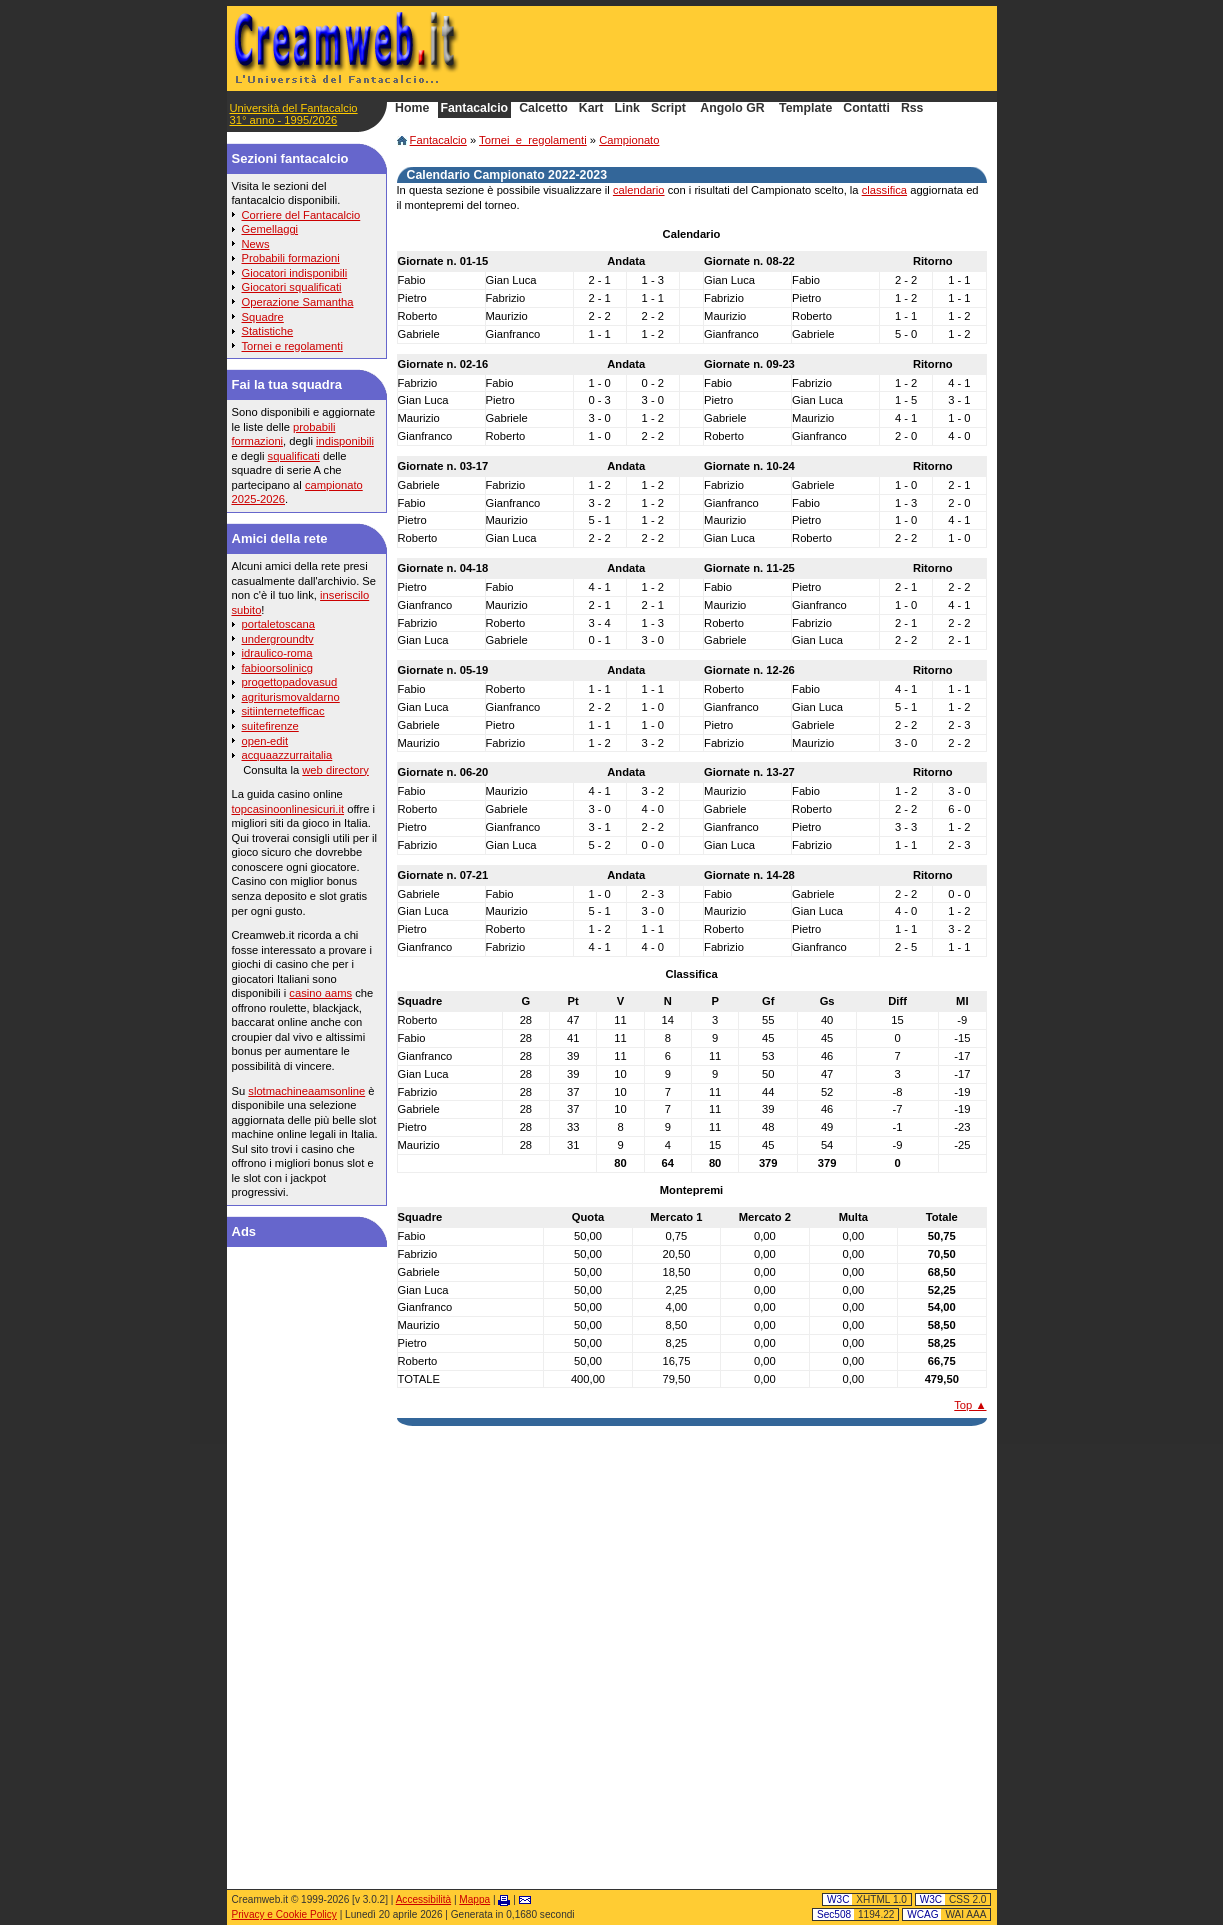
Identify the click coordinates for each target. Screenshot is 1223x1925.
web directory (335, 770)
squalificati (294, 456)
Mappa (474, 1899)
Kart (591, 109)
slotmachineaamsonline (306, 1091)
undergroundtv (278, 639)
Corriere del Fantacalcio (301, 215)
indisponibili (345, 441)
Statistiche (268, 331)
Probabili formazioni (291, 258)
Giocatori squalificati (292, 287)
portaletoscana (278, 624)
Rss (912, 109)
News (256, 244)
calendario (639, 190)
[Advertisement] (753, 48)
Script (668, 109)
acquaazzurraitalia (287, 755)
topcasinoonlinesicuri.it (288, 809)
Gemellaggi (270, 229)
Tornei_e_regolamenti (533, 140)
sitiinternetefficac (283, 711)
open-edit (265, 741)
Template (805, 109)
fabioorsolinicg (278, 668)
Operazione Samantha (298, 302)
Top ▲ (970, 1405)
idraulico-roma (277, 653)
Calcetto (543, 109)
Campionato (629, 140)
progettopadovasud (290, 682)
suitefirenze (270, 726)
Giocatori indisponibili (295, 273)
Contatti (866, 109)
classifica (884, 190)
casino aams (320, 993)
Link (627, 109)
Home (412, 109)
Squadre (263, 317)
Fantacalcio (438, 140)
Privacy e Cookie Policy (284, 1914)
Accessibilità (423, 1899)
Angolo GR (732, 109)
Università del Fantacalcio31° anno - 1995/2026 (294, 114)
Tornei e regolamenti (292, 346)
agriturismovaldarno (291, 697)
